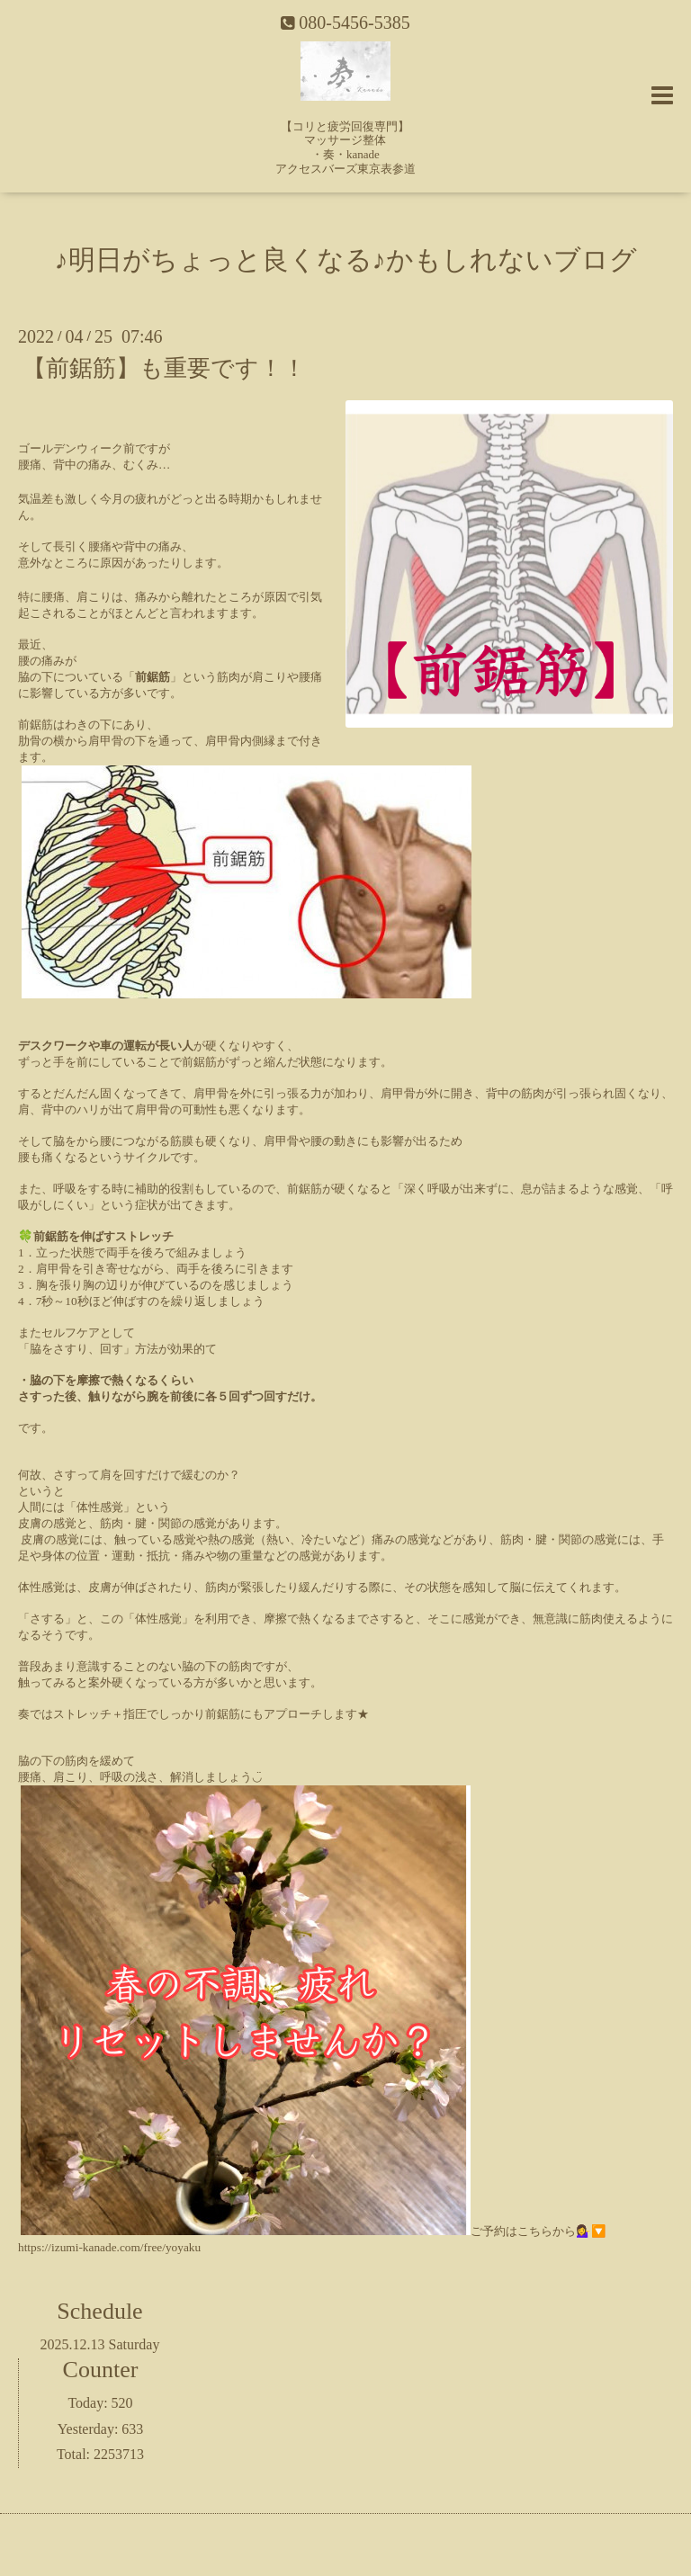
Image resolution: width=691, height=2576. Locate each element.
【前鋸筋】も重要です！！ (164, 368)
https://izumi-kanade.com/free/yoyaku (109, 2247)
